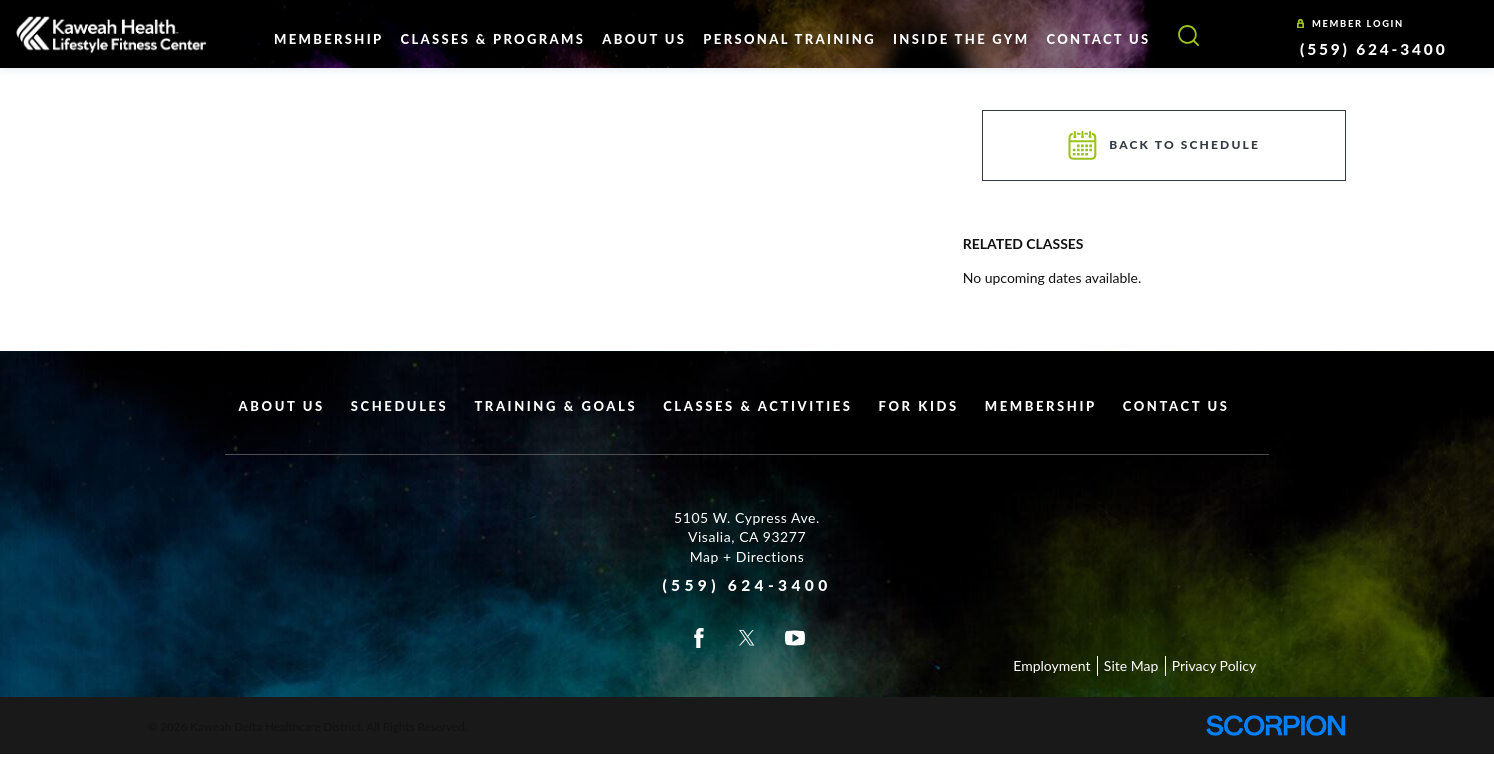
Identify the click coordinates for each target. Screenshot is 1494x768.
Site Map (1131, 665)
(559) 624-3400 (1373, 49)
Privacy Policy (1214, 665)
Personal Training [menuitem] (789, 39)
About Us (282, 406)
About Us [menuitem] (644, 39)
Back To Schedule (1164, 145)
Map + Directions (747, 556)
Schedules (400, 406)
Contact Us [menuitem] (1099, 39)
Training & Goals (555, 406)
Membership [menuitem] (328, 39)
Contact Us (1176, 406)
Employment (1051, 665)
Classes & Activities (757, 406)
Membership (1041, 406)
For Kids (919, 406)
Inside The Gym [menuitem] (961, 39)
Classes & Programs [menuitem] (492, 39)
